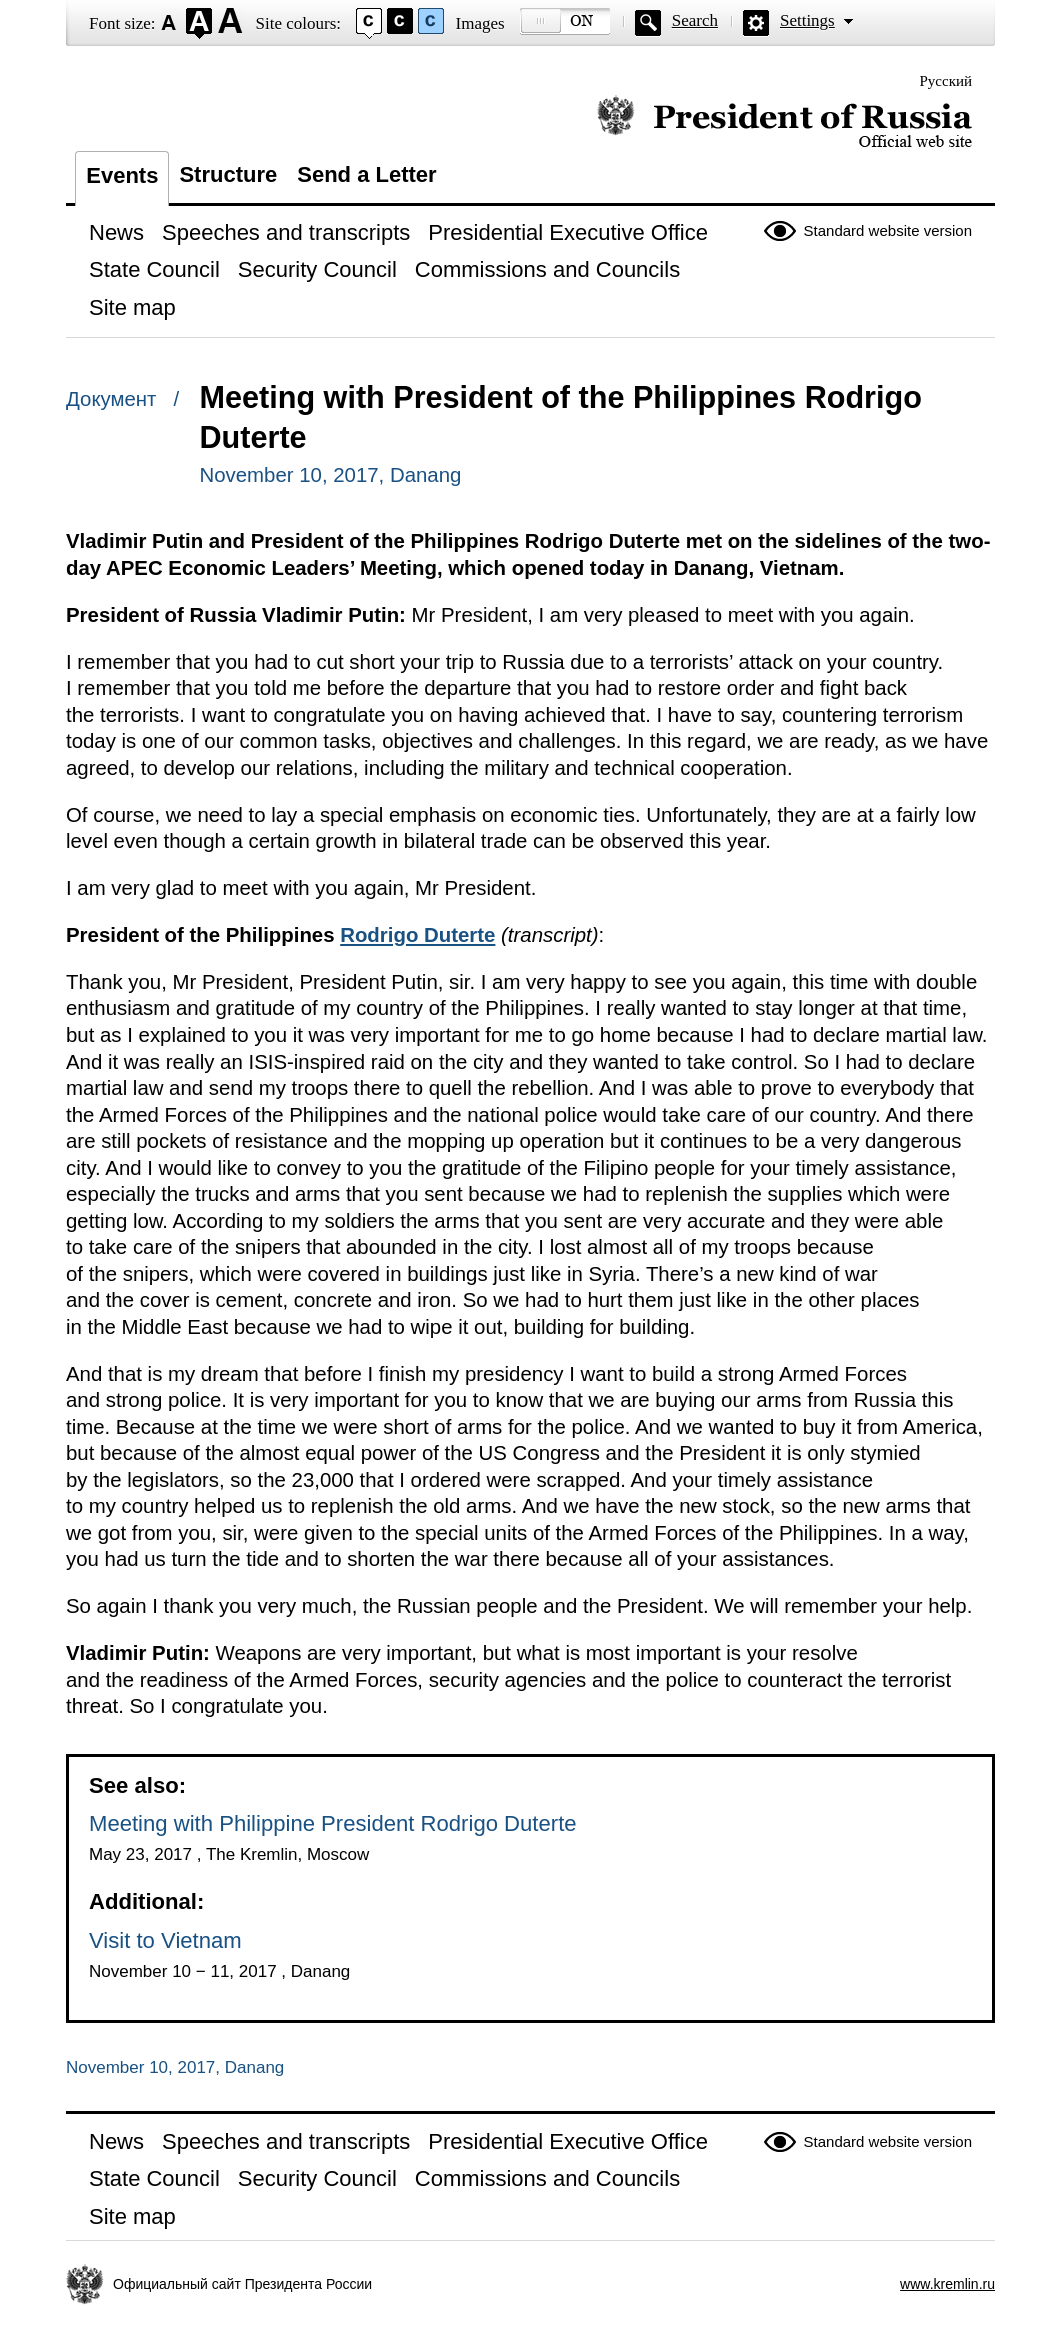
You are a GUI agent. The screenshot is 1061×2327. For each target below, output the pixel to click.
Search (695, 20)
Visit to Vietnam (165, 1940)
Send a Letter (366, 174)
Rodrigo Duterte (417, 935)
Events (122, 175)
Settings (807, 20)
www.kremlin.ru (947, 2284)
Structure (228, 174)
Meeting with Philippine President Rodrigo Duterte (333, 1823)
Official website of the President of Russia (784, 122)
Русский (946, 81)
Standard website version (888, 230)
